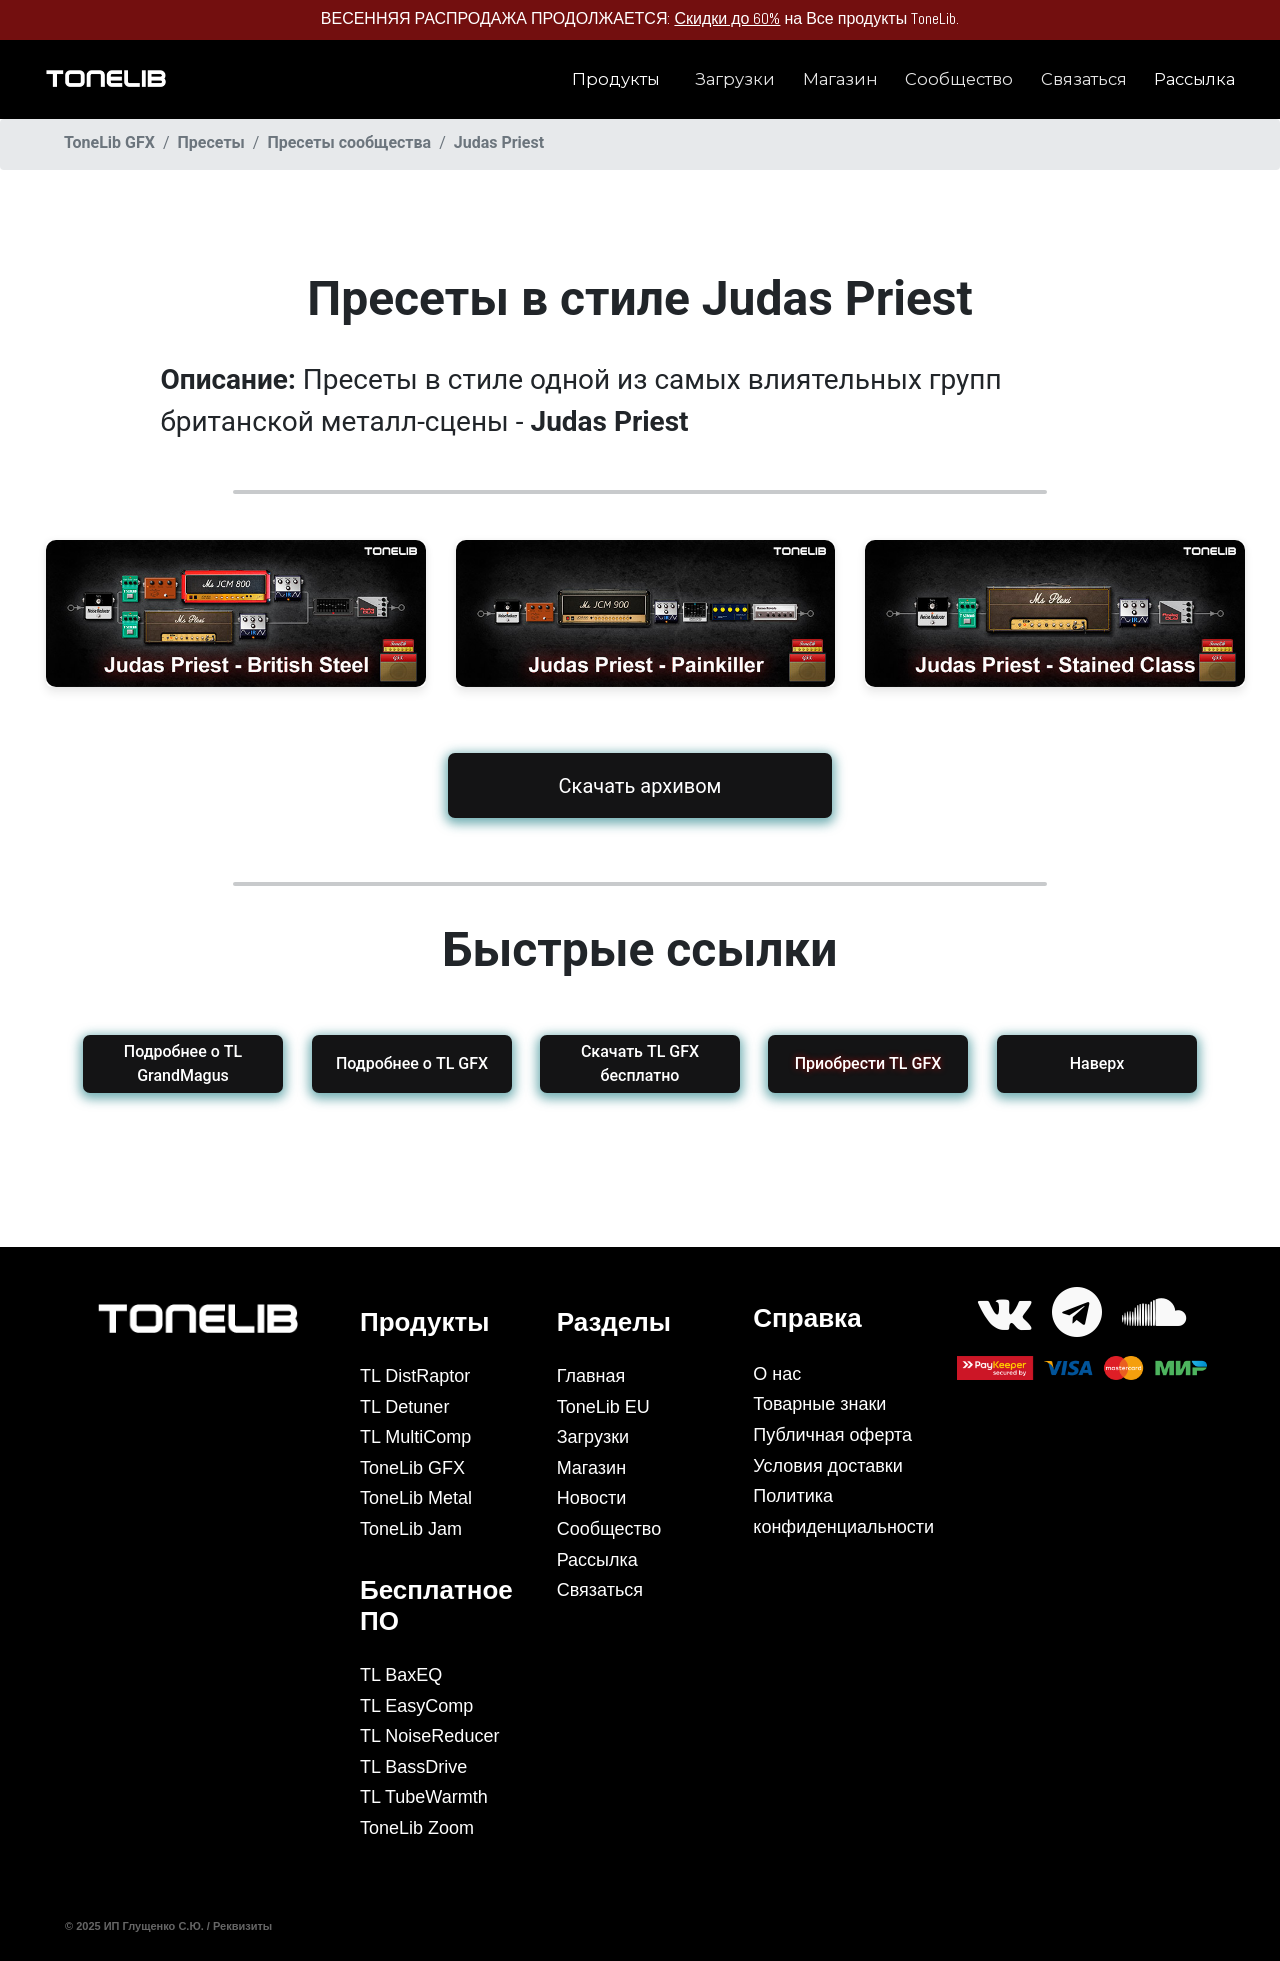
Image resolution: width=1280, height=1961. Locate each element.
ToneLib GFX (412, 1468)
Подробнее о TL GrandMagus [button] (183, 1063)
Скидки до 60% (727, 18)
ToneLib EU (603, 1407)
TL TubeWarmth (424, 1797)
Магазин (840, 79)
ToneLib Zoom (417, 1828)
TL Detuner (404, 1407)
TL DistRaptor (415, 1376)
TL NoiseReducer (429, 1736)
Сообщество (959, 79)
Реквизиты (244, 1926)
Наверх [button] (1097, 1063)
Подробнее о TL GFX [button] (411, 1063)
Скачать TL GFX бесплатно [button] (640, 1063)
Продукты (616, 79)
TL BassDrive (413, 1767)
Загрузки (735, 79)
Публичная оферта (832, 1435)
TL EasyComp (416, 1706)
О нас (777, 1374)
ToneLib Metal (416, 1498)
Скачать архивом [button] (640, 785)
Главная (591, 1376)
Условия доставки (827, 1466)
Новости (592, 1498)
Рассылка (1194, 79)
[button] (868, 1064)
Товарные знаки (819, 1404)
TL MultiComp (415, 1437)
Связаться (1084, 79)
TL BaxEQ (401, 1675)
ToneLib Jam (411, 1529)
